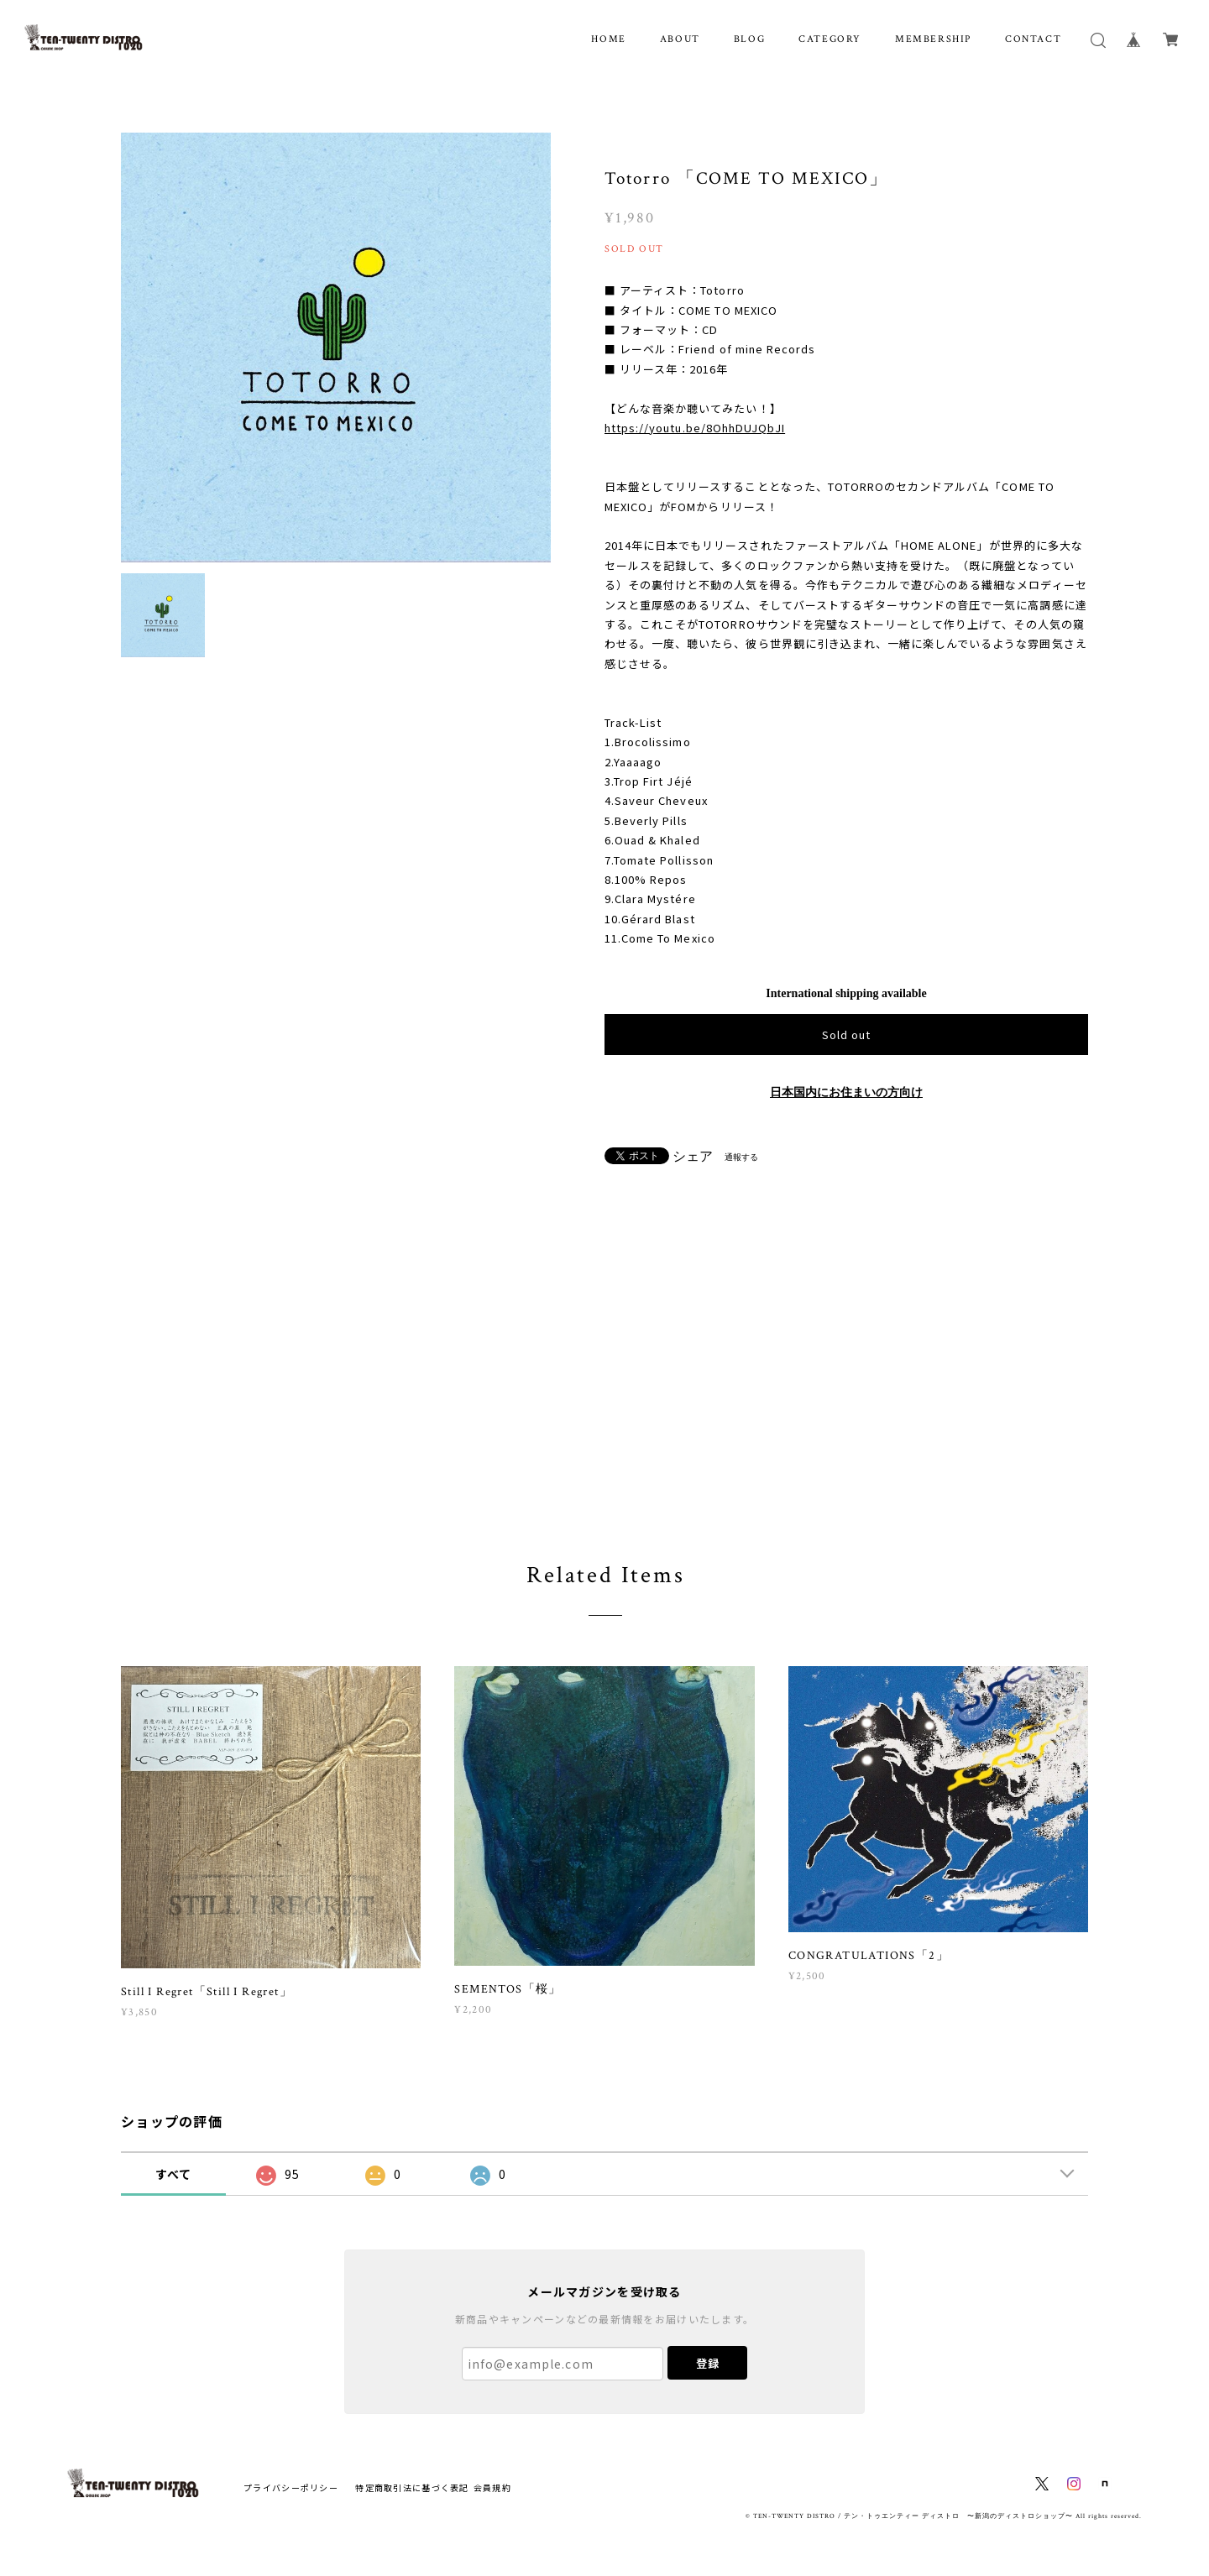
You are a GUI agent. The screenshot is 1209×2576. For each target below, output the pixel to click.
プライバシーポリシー (290, 2487)
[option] (336, 347)
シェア (693, 1156)
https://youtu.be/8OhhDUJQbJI (694, 428)
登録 (708, 2363)
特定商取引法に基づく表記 (411, 2487)
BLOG (749, 39)
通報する (741, 1157)
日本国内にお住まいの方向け (846, 1092)
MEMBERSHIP (933, 39)
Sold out (846, 1034)
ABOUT (680, 39)
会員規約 (492, 2487)
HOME (608, 39)
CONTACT (1033, 39)
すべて (173, 2174)
